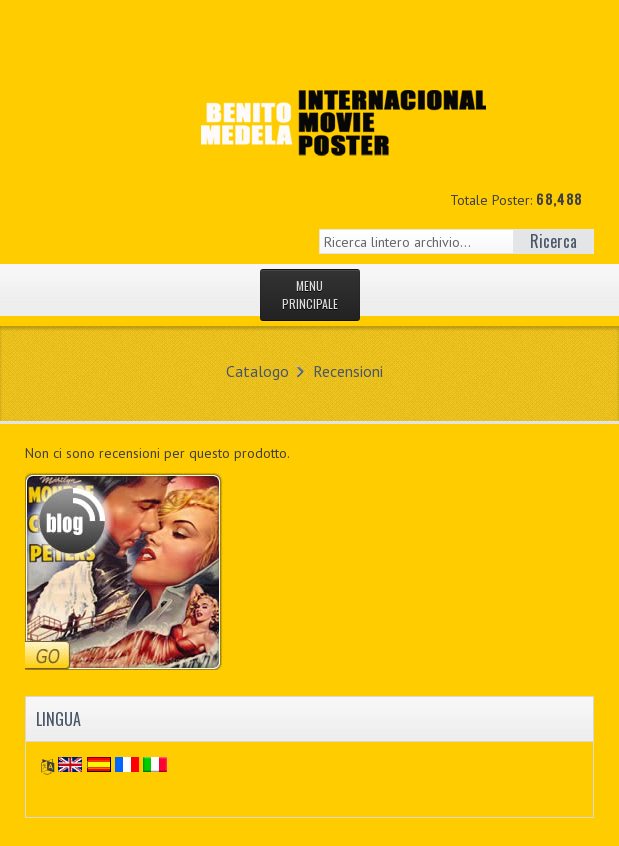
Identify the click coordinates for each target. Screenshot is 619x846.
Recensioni (348, 371)
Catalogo (257, 371)
